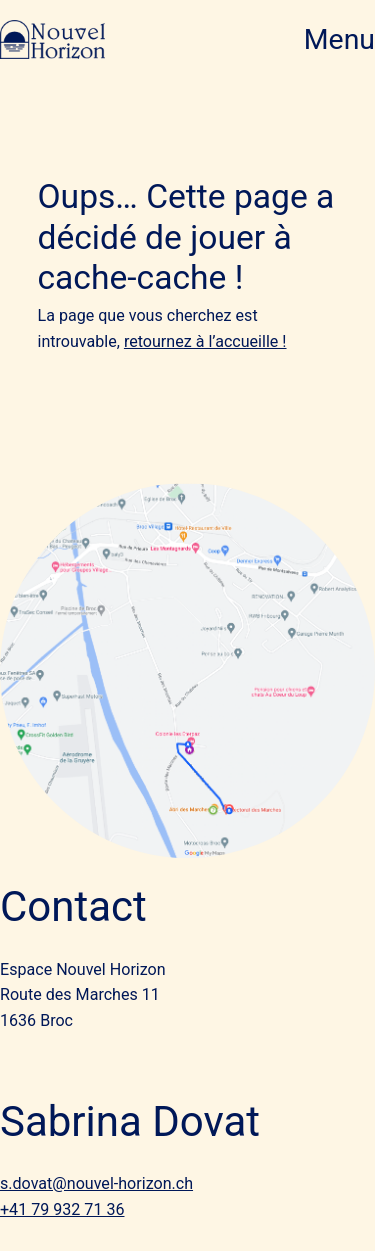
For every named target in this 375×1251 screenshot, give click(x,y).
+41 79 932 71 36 (62, 1209)
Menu (339, 39)
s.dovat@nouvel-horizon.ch (96, 1183)
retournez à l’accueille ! (205, 341)
